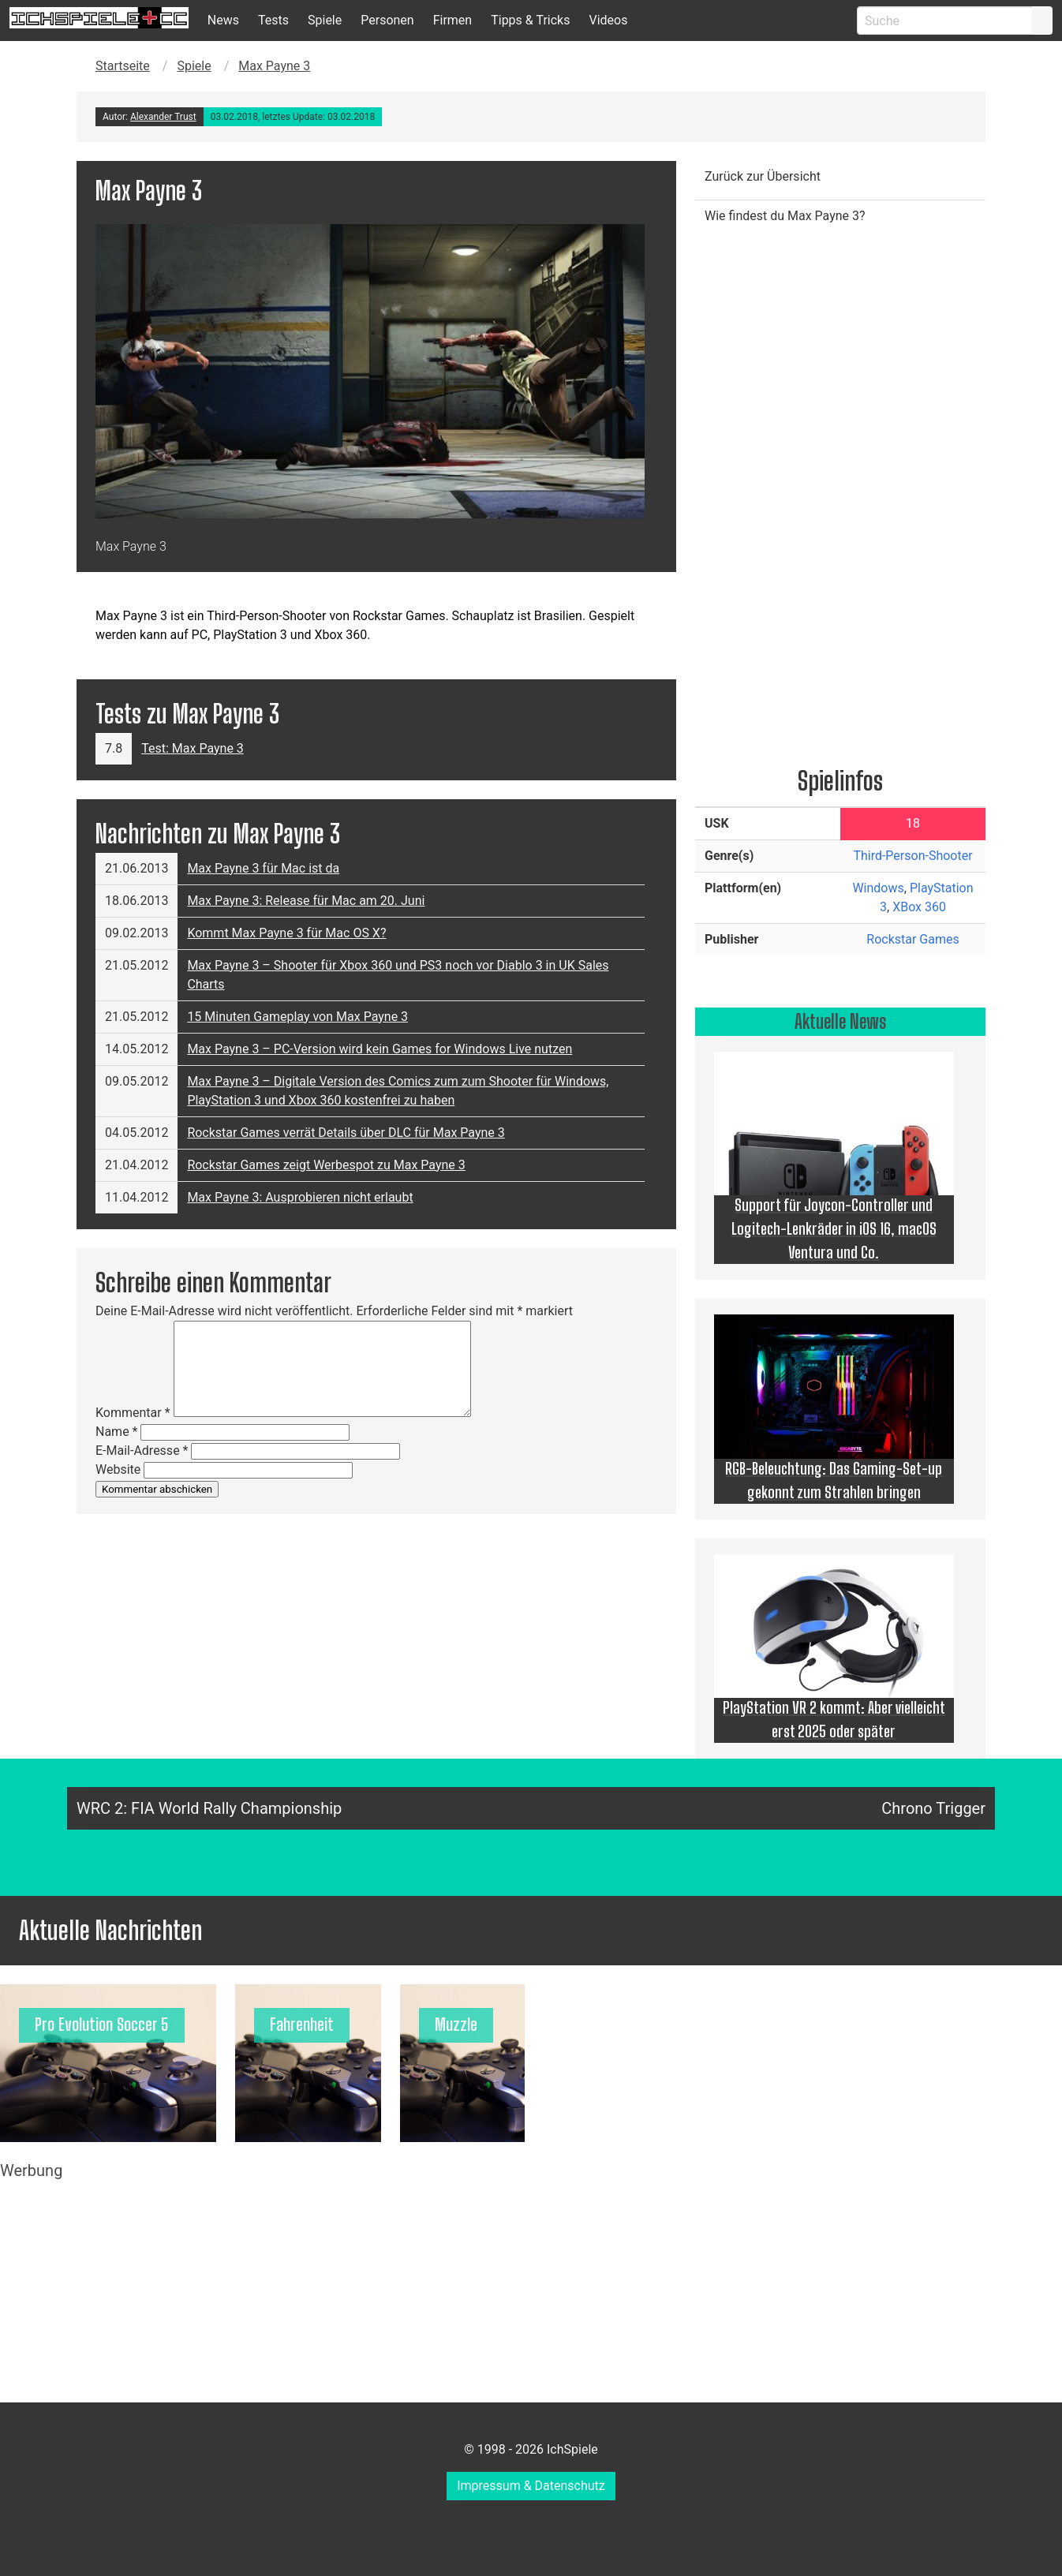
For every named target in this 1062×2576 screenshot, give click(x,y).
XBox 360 (919, 906)
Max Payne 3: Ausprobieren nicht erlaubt (300, 1197)
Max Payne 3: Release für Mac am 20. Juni (305, 900)
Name (116, 1431)
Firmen (453, 20)
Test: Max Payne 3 (192, 748)
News (223, 20)
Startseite (122, 65)
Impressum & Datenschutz (531, 2485)
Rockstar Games (912, 939)
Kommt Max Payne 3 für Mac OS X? (286, 932)
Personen (387, 20)
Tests (273, 20)
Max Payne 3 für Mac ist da (263, 868)
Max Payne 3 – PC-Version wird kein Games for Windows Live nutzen (379, 1048)
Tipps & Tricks (530, 20)
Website (117, 1469)
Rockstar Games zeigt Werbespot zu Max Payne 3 (326, 1164)
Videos (608, 20)
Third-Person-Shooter (912, 855)
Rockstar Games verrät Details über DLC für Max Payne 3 (345, 1132)
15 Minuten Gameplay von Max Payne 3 (297, 1016)
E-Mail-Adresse (141, 1450)
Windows (877, 887)
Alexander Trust (163, 116)
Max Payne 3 (274, 65)
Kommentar (132, 1412)
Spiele (325, 20)
